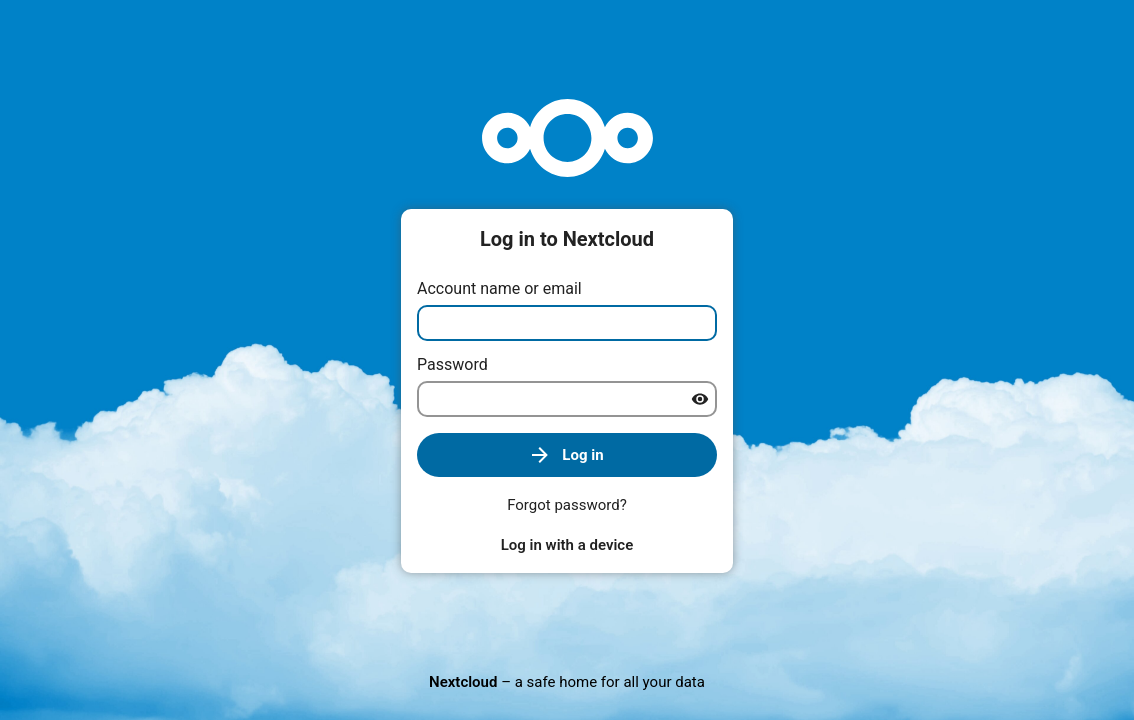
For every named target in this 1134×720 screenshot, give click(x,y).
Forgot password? (567, 505)
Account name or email (499, 288)
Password (452, 364)
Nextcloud (463, 682)
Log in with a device (567, 545)
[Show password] (700, 399)
